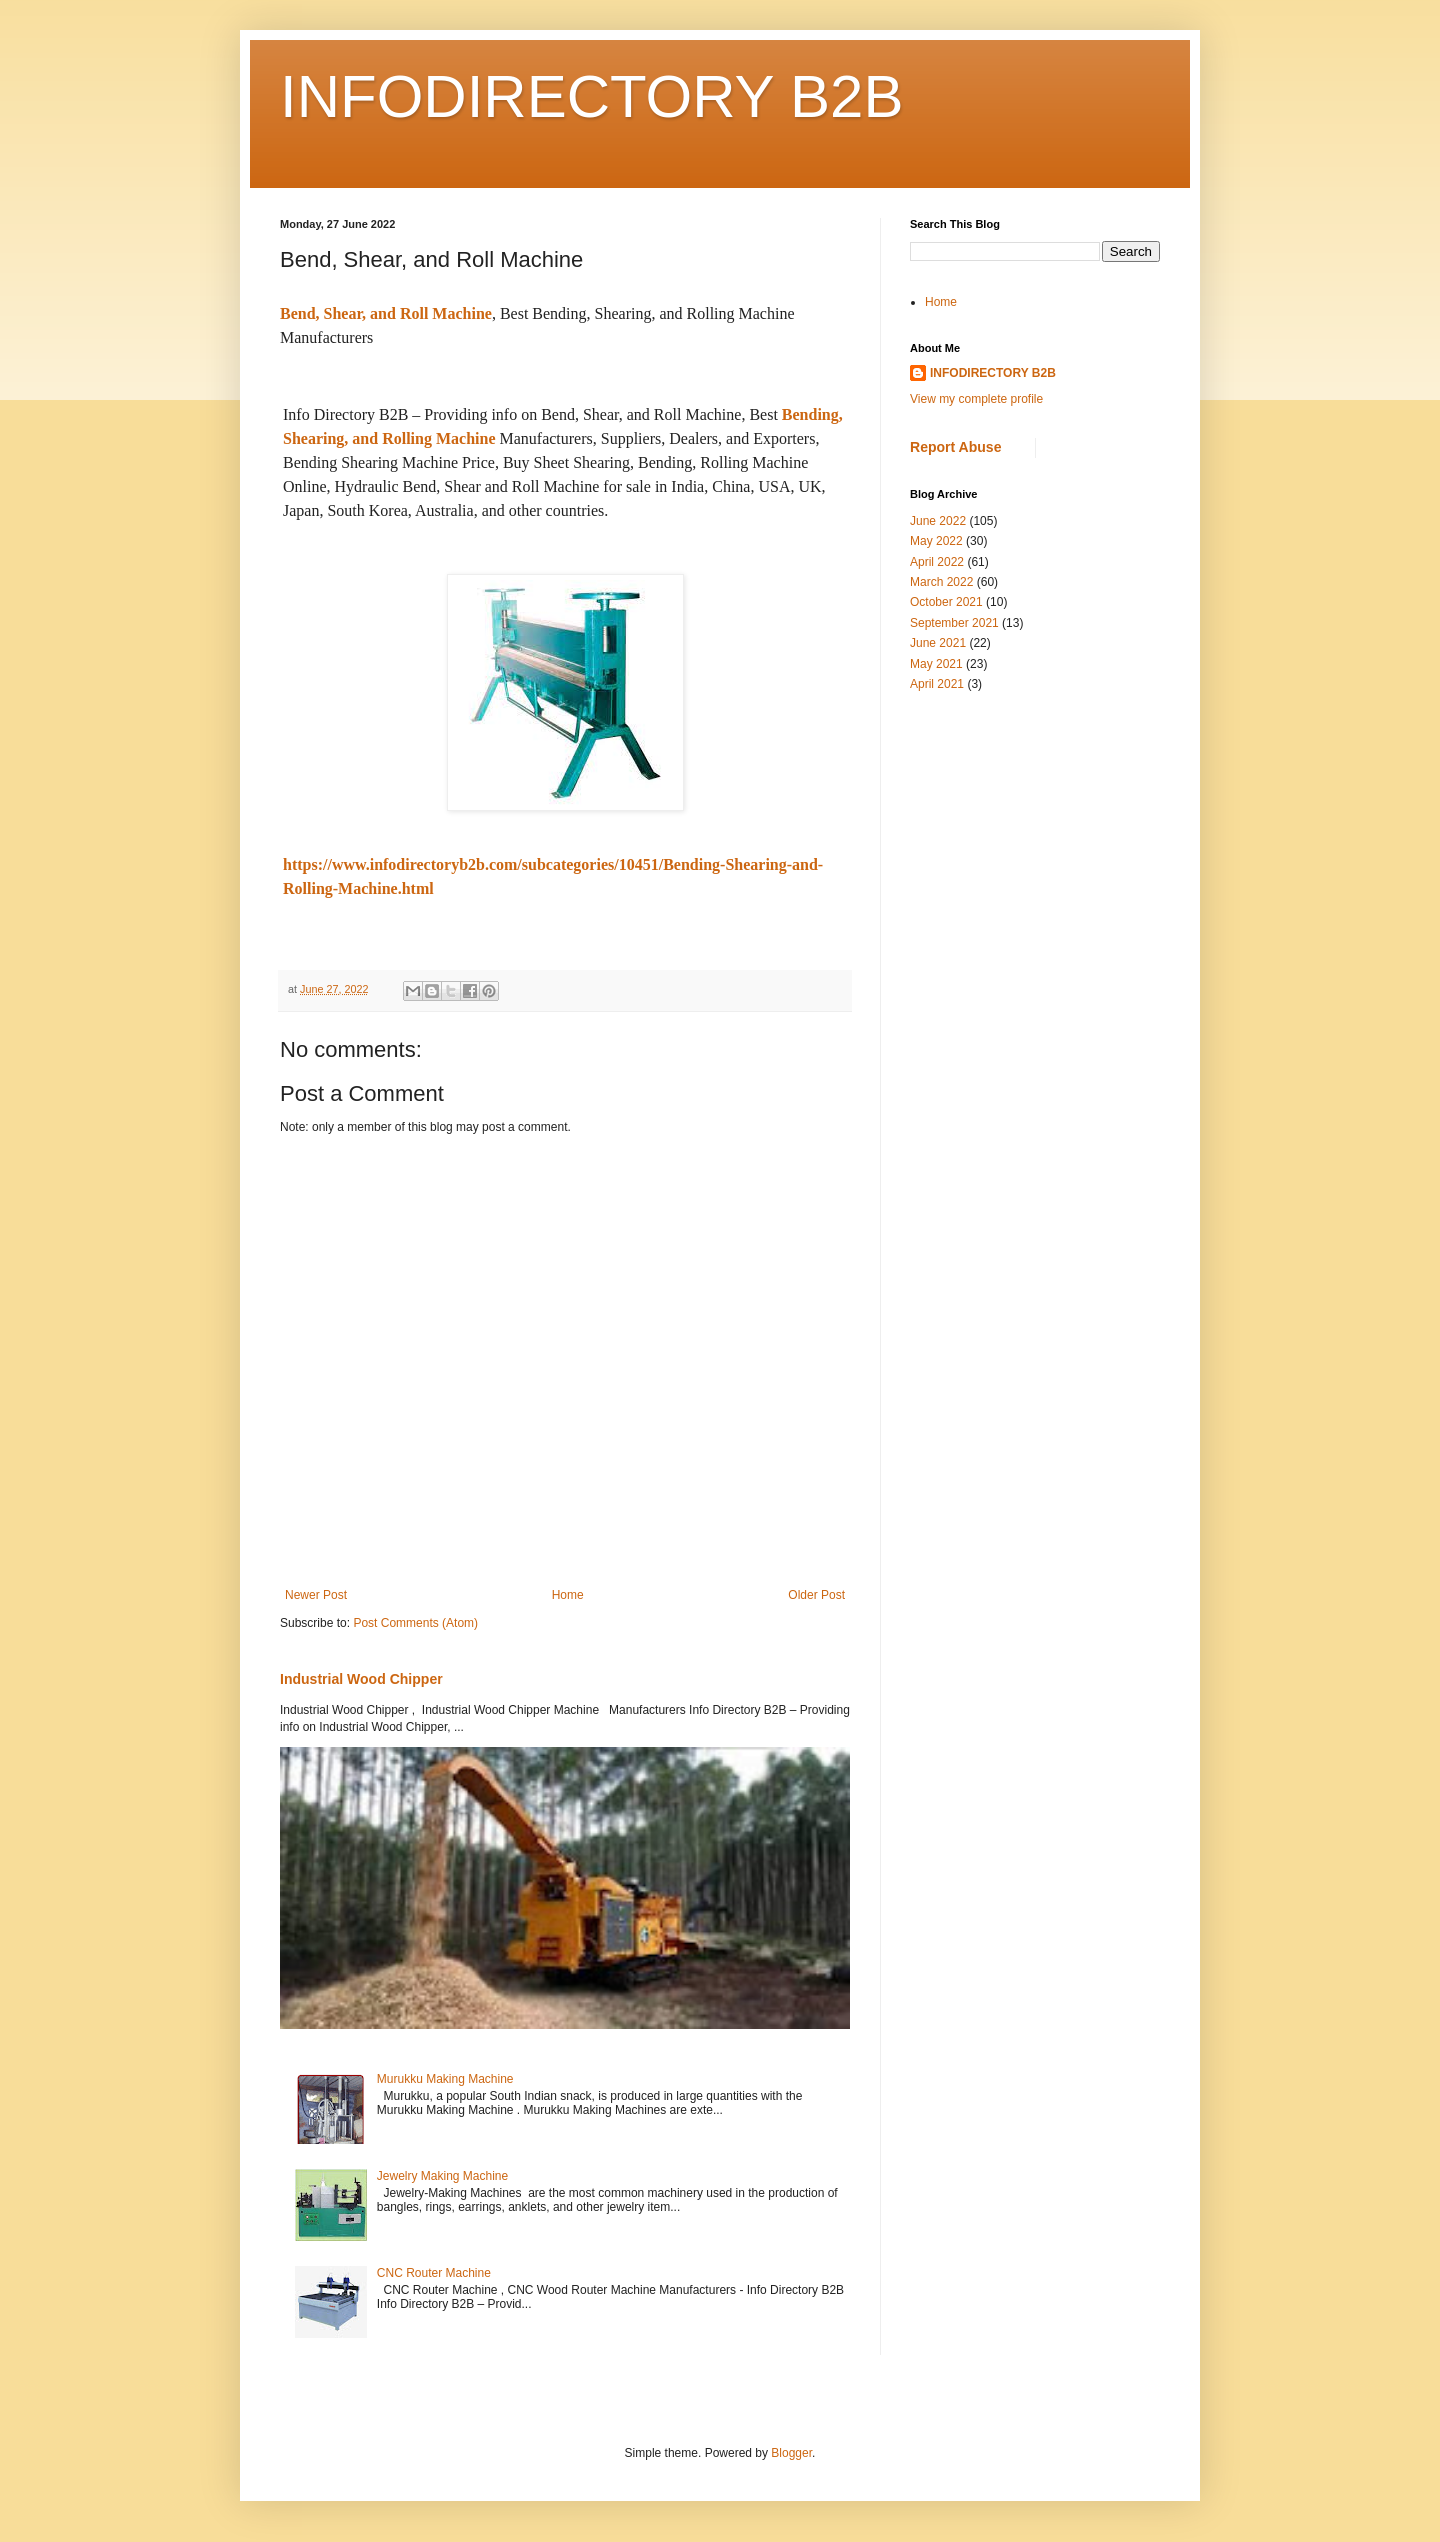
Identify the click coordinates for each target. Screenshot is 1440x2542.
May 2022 (936, 541)
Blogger (791, 2453)
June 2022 (938, 521)
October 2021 (946, 602)
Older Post (816, 1595)
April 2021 (937, 684)
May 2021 (936, 664)
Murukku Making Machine (445, 2079)
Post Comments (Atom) (415, 1623)
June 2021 (938, 643)
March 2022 (941, 582)
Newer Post (316, 1595)
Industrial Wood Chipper (361, 1679)
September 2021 (954, 623)
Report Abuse (955, 447)
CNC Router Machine (434, 2273)
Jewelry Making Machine (442, 2176)
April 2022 (937, 562)
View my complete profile (976, 399)
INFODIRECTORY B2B (592, 96)
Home (568, 1595)
